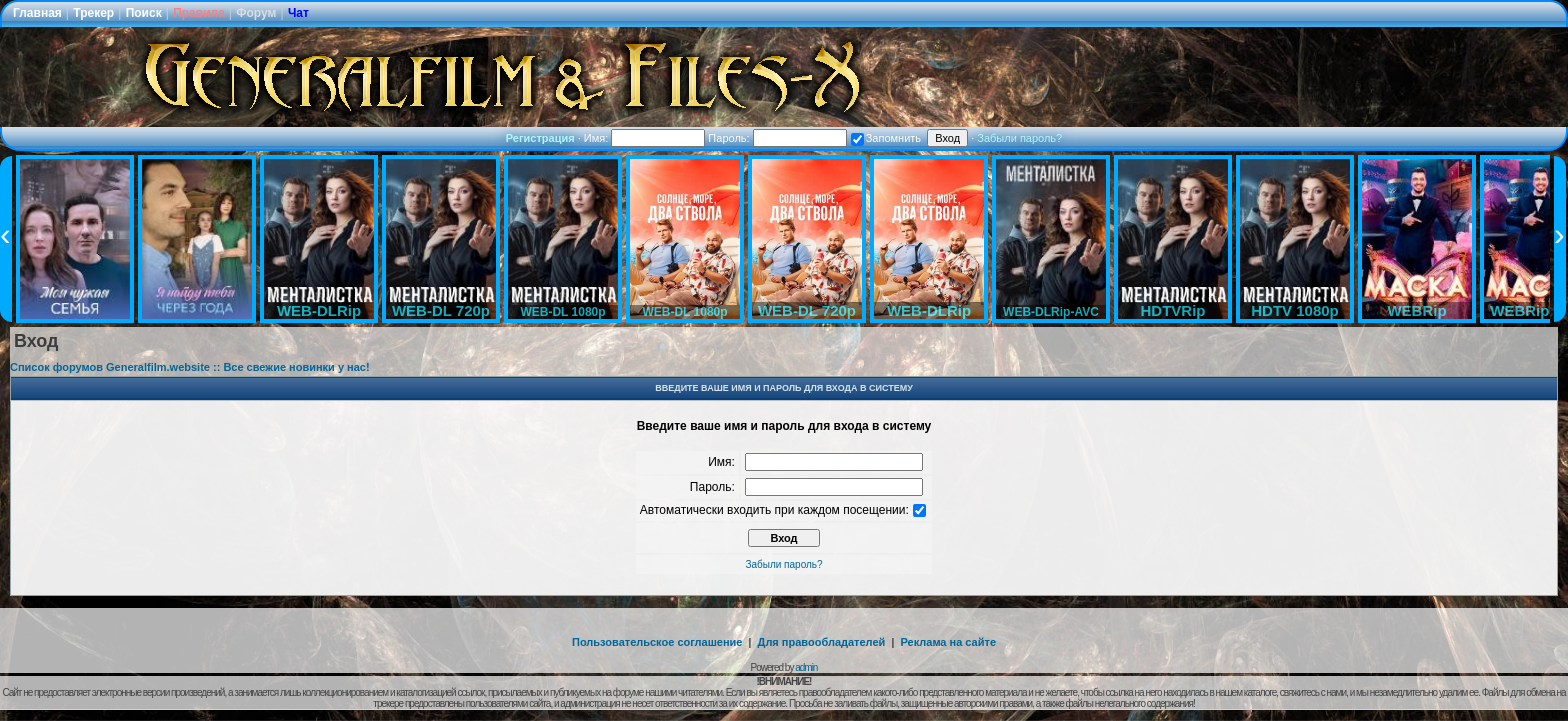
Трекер (93, 13)
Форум (256, 13)
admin (806, 667)
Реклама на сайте (948, 642)
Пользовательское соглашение (657, 642)
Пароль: (777, 138)
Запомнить (886, 138)
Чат (298, 13)
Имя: (645, 138)
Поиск (144, 13)
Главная (37, 13)
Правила (199, 13)
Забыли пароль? (1019, 138)
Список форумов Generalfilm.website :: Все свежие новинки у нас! (190, 367)
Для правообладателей (822, 642)
